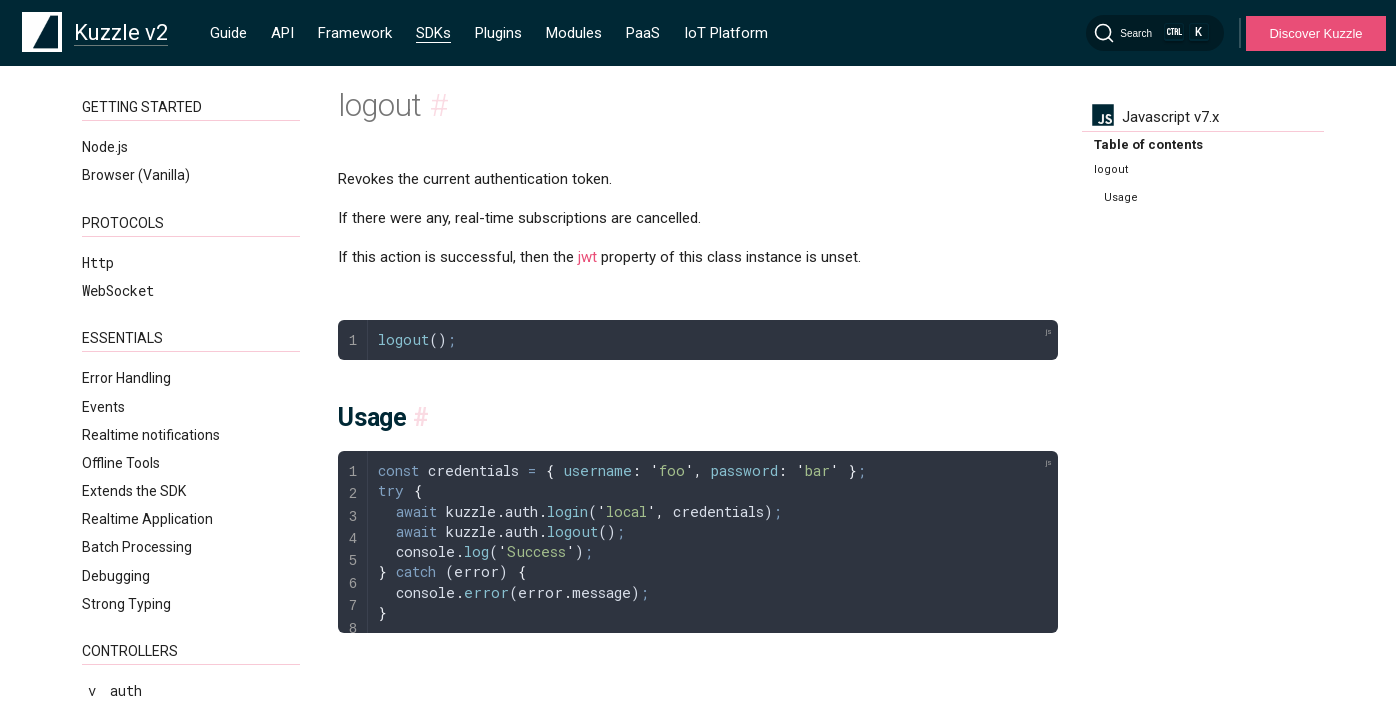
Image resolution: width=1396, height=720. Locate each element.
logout (122, 130)
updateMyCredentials (174, 214)
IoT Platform (726, 33)
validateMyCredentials (182, 271)
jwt (587, 257)
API (282, 33)
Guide (228, 33)
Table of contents (1148, 144)
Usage (1121, 197)
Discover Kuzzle (1315, 33)
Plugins (498, 33)
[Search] (1155, 33)
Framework (355, 33)
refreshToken (146, 158)
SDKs (433, 33)
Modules (574, 33)
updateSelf (138, 242)
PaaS (643, 33)
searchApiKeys (150, 186)
